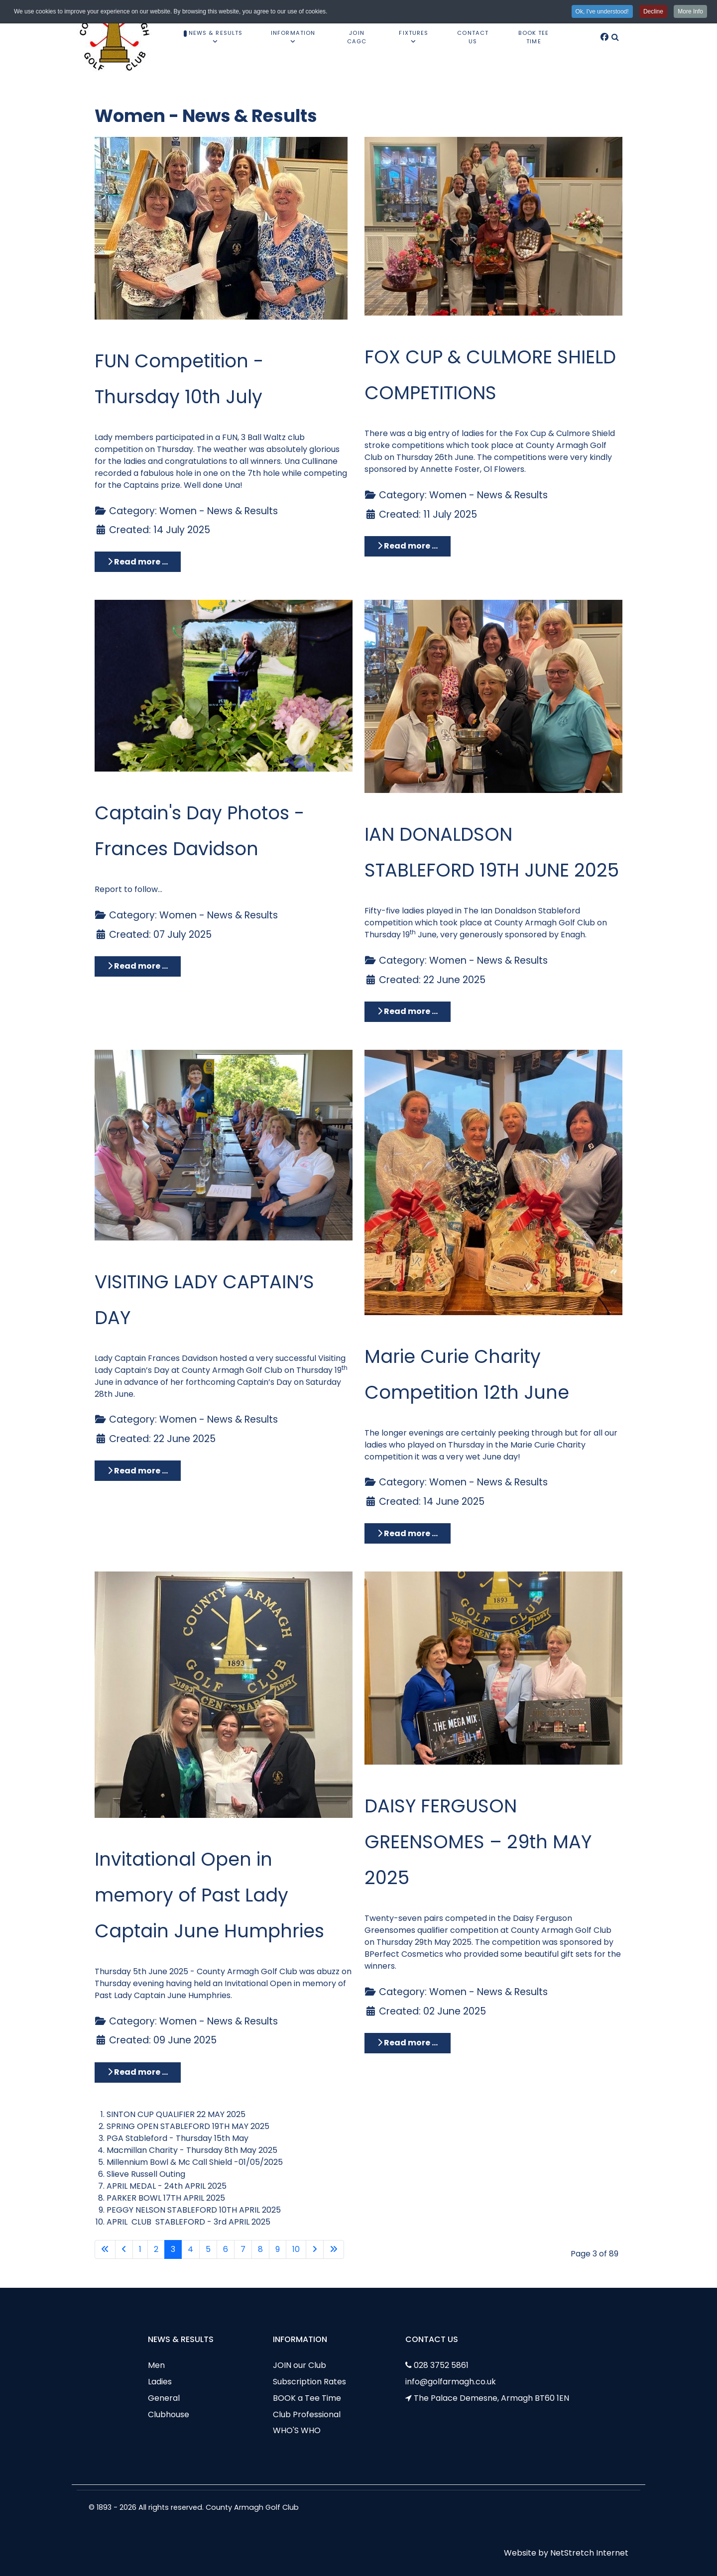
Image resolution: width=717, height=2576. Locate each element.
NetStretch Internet (589, 2553)
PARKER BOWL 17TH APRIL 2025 (166, 2198)
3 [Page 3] (173, 2249)
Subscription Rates (309, 2381)
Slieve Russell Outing (146, 2174)
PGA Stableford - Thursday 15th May (177, 2138)
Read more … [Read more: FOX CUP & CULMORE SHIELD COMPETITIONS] (407, 546)
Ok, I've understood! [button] (602, 11)
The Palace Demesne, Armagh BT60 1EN (491, 2398)
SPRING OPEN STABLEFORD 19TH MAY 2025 (188, 2126)
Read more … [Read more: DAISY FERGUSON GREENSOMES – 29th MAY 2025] (407, 2042)
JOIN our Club (299, 2365)
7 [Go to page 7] (242, 2249)
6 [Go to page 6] (225, 2249)
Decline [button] (653, 11)
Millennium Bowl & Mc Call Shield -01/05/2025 (195, 2162)
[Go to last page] (333, 2249)
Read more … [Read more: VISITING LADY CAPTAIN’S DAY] (138, 1470)
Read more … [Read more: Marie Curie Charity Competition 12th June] (407, 1533)
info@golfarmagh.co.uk (450, 2381)
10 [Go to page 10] (296, 2249)
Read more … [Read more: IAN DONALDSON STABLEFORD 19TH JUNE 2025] (407, 1011)
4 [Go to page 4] (190, 2249)
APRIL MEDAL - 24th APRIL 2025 (167, 2186)
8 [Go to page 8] (260, 2249)
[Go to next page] (315, 2249)
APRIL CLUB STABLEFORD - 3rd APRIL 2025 (188, 2222)
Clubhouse (168, 2414)
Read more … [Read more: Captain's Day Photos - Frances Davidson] (138, 966)
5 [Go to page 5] (208, 2249)
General (164, 2398)
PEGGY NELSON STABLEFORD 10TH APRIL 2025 (194, 2210)
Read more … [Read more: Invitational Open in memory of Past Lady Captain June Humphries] (138, 2072)
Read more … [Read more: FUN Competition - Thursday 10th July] (138, 561)
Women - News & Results (218, 511)
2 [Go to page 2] (156, 2249)
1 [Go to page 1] (140, 2249)
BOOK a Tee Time (307, 2398)
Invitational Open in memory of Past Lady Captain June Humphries (209, 1895)
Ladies (160, 2381)
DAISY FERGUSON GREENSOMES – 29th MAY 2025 (478, 1842)
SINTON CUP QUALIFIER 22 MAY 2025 (176, 2114)
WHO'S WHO (297, 2430)
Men (156, 2365)
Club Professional (307, 2414)
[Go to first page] (105, 2249)
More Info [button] (690, 11)
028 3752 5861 (441, 2365)
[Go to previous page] (124, 2249)
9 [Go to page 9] (277, 2249)
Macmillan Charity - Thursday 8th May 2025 (192, 2150)
